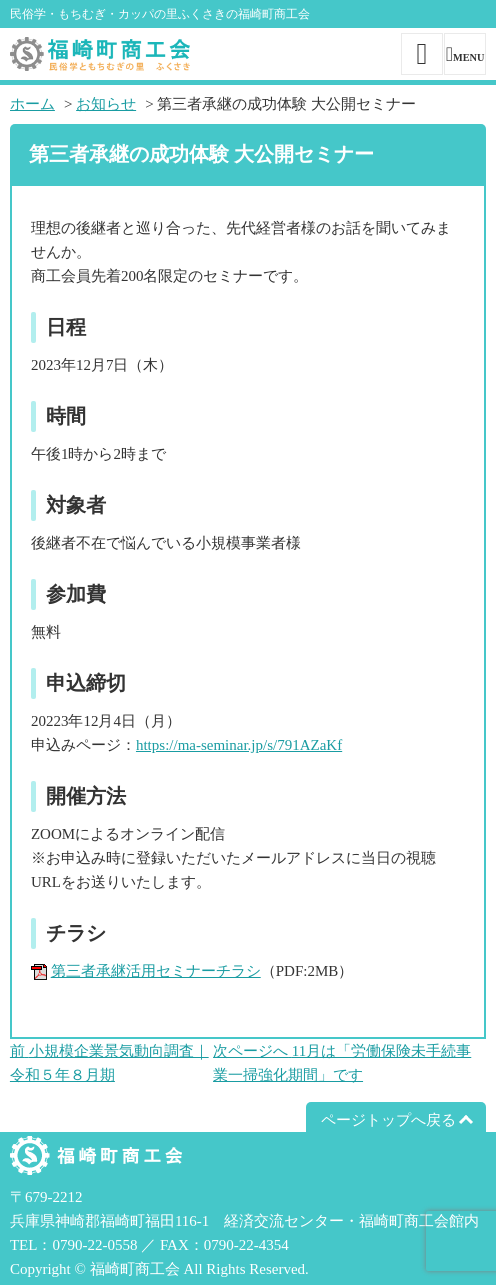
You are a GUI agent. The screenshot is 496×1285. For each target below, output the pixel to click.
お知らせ (106, 104)
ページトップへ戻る (388, 1120)
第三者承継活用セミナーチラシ (156, 971)
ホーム (32, 104)
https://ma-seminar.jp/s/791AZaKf (239, 745)
